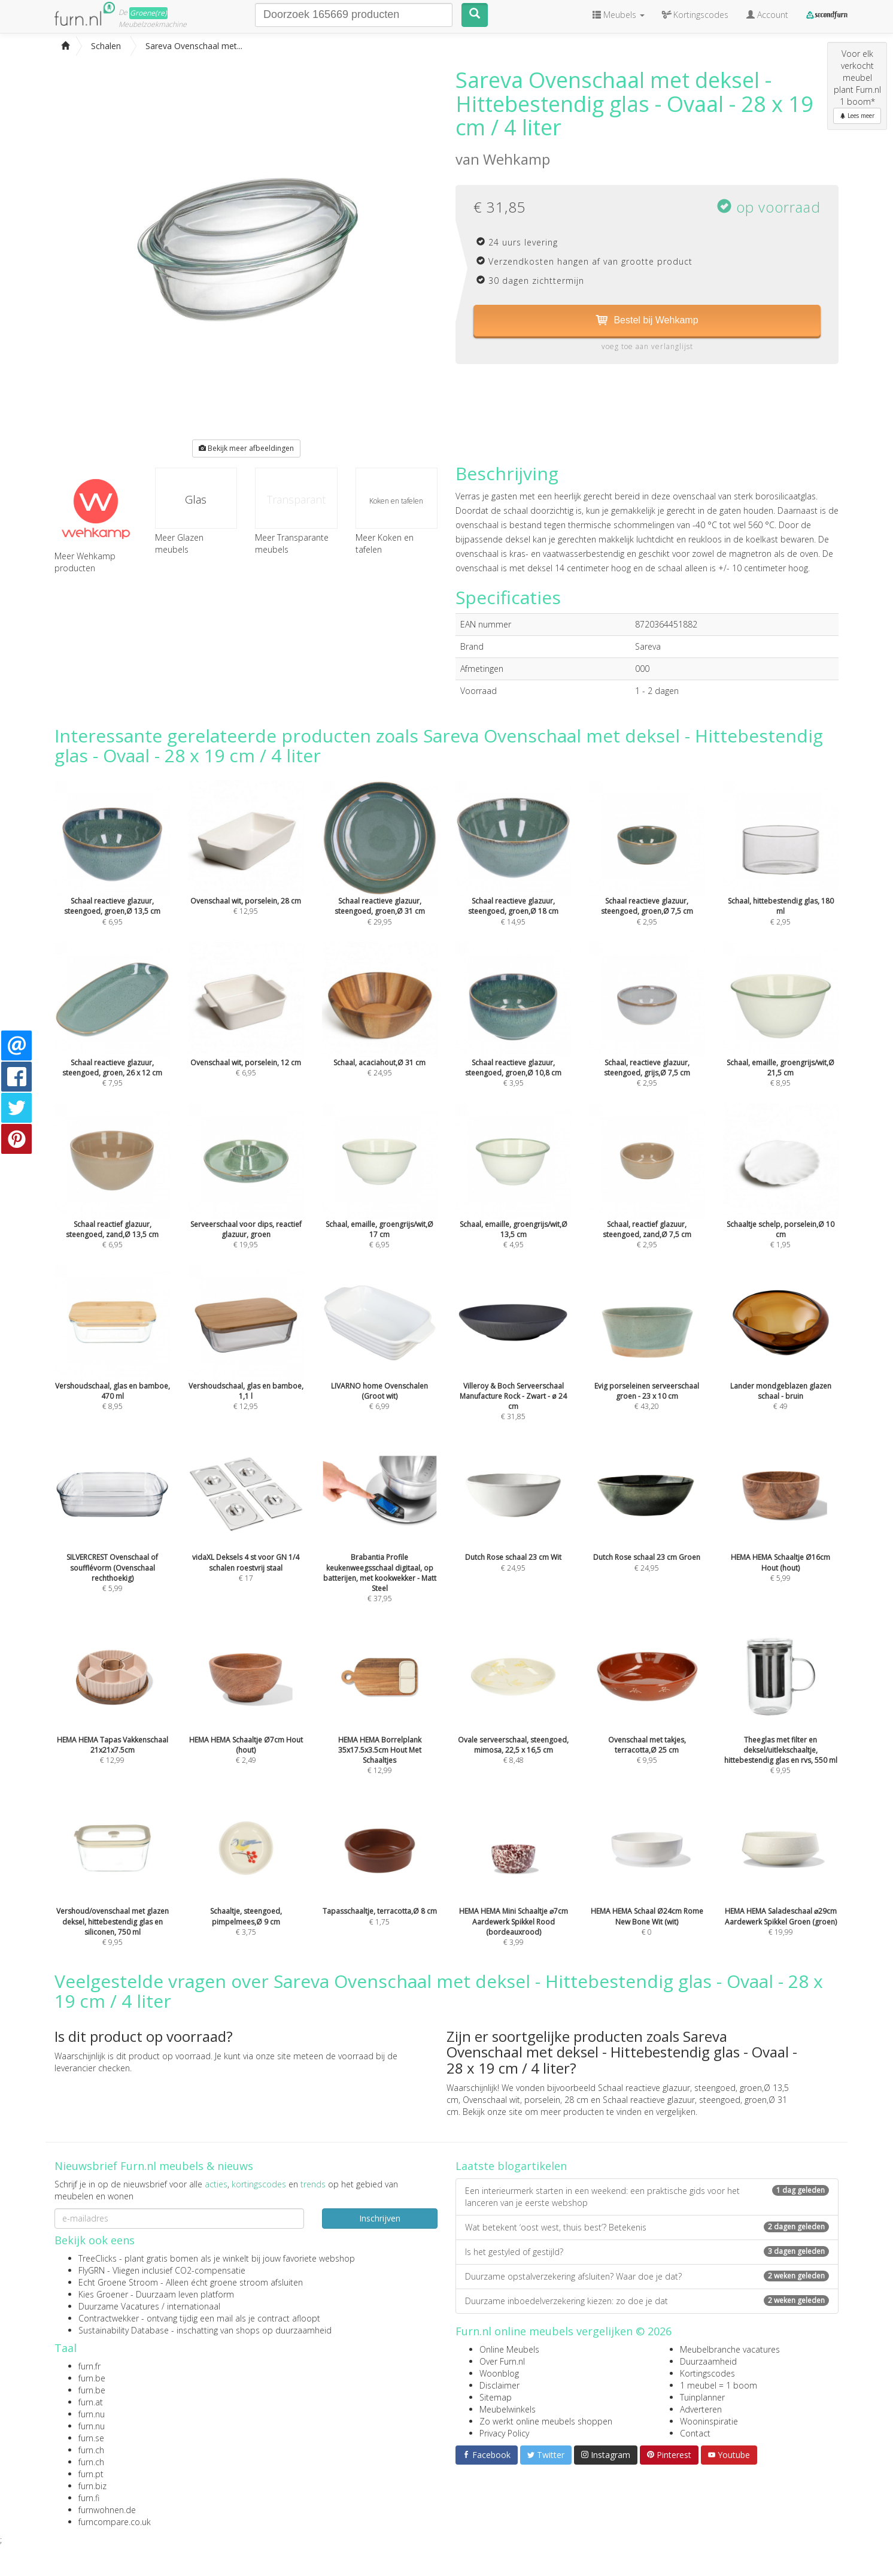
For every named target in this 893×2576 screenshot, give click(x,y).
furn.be (91, 2378)
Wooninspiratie (709, 2421)
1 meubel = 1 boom (718, 2385)
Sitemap (495, 2397)
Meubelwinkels (507, 2409)
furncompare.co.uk (114, 2521)
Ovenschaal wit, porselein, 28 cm (525, 2099)
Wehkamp (516, 159)
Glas (195, 499)
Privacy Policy (504, 2433)
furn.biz (92, 2486)
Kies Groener (103, 2294)
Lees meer (857, 115)
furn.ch (91, 2450)
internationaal (193, 2306)
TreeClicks (97, 2258)
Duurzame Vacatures (118, 2306)
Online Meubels (509, 2349)
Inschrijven (379, 2218)
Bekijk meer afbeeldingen (246, 448)
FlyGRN (91, 2270)
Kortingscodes (707, 2373)
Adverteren (701, 2409)
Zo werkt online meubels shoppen (545, 2421)
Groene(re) (148, 13)
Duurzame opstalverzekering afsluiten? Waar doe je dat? (647, 2276)
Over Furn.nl (502, 2361)
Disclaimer (499, 2385)
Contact (695, 2433)
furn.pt (91, 2474)
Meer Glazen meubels (179, 543)
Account (767, 14)
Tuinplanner (702, 2397)
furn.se (91, 2438)
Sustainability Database (123, 2330)
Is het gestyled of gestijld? (647, 2251)
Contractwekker (108, 2318)
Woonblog (499, 2373)
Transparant (296, 499)
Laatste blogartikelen (511, 2166)
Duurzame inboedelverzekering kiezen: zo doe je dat (647, 2301)
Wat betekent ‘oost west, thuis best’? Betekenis (647, 2227)
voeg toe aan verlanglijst (647, 346)
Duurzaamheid (708, 2361)
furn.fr (89, 2366)
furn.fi (88, 2498)
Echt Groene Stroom (118, 2282)
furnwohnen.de (107, 2510)
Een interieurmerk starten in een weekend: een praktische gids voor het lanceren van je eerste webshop (647, 2196)
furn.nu (91, 2414)
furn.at (90, 2402)
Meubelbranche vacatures (730, 2349)
